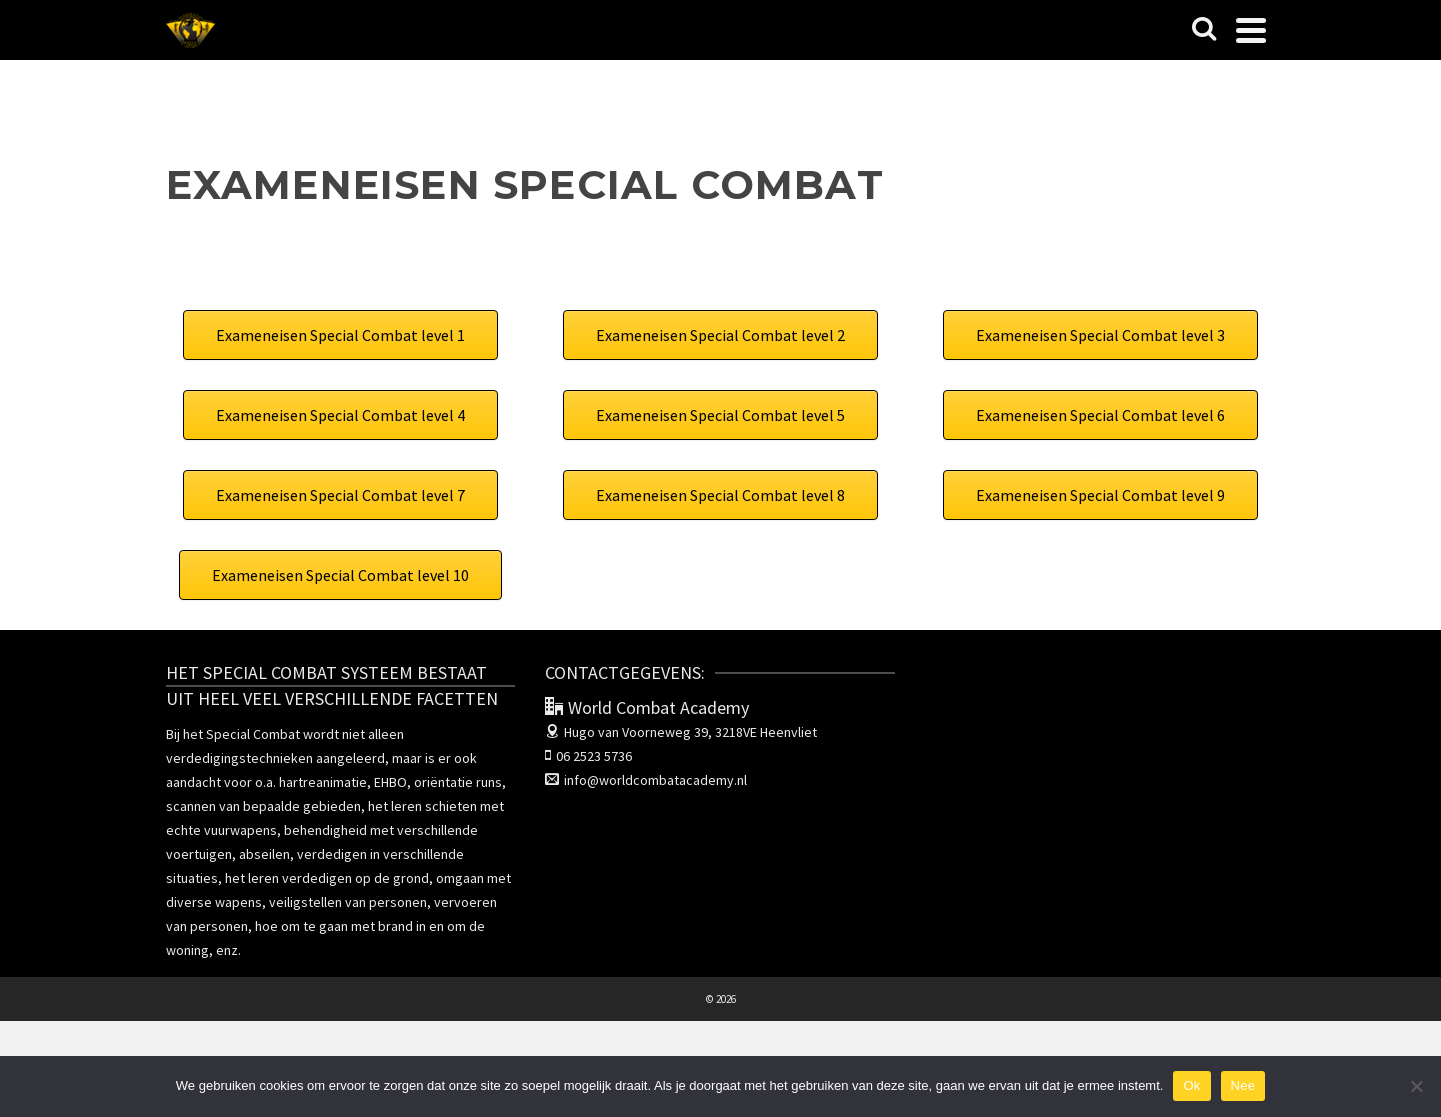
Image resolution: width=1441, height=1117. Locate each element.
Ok (1191, 1085)
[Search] (1204, 30)
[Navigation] (1251, 30)
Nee (1243, 1085)
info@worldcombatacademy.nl (646, 780)
